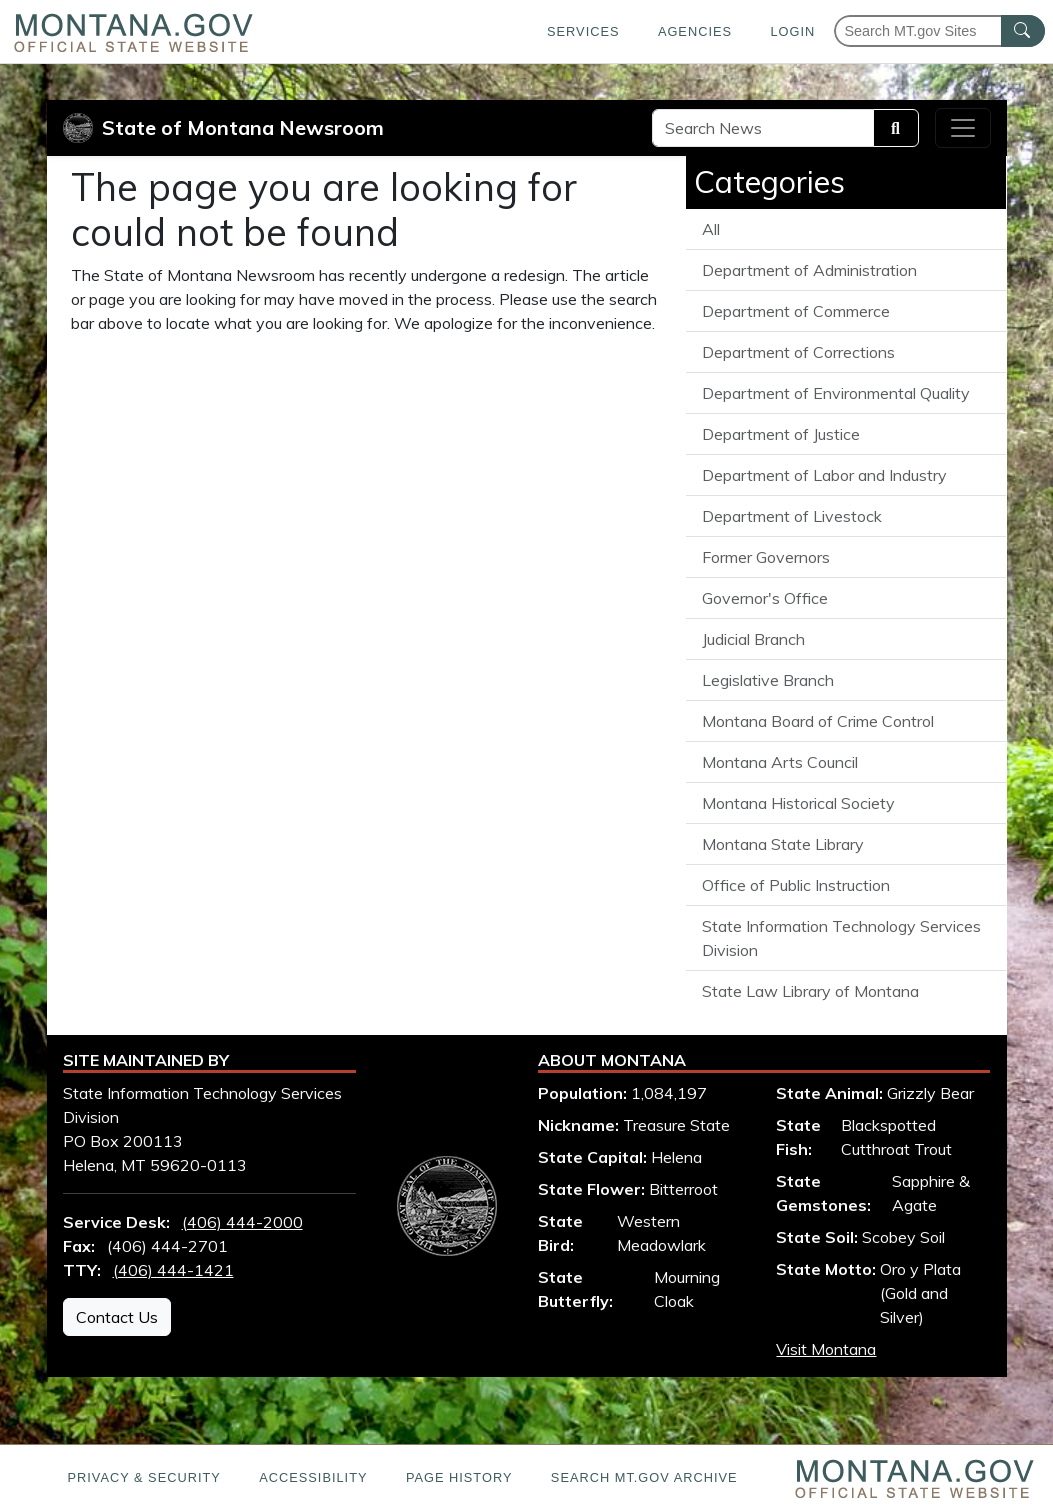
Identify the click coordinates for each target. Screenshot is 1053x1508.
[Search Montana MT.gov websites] (939, 31)
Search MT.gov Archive (644, 1477)
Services (583, 31)
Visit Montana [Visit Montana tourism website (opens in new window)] (826, 1349)
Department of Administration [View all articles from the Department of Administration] (809, 270)
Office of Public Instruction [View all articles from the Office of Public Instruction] (796, 885)
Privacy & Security (143, 1477)
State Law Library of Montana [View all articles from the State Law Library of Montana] (810, 991)
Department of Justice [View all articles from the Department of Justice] (781, 434)
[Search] (896, 128)
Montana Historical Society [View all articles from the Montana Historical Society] (798, 803)
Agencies (695, 31)
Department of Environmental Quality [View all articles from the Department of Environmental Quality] (836, 393)
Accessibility (313, 1477)
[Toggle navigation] (963, 128)
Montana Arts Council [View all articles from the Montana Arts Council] (780, 762)
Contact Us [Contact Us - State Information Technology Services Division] (117, 1317)
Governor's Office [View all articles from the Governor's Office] (765, 598)
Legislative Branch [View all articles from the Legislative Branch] (768, 680)
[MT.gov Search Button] (1023, 31)
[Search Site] (763, 128)
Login (792, 31)
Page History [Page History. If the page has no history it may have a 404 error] (459, 1477)
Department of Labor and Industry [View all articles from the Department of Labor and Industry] (824, 475)
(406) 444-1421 (173, 1270)
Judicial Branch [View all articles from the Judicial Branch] (753, 639)
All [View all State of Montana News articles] (711, 229)
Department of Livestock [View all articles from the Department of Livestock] (792, 516)
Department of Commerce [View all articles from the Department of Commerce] (796, 311)
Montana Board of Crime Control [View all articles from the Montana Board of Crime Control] (818, 721)
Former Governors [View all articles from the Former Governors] (766, 557)
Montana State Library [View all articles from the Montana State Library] (783, 844)
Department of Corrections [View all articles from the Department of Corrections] (798, 352)
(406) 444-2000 (242, 1222)
